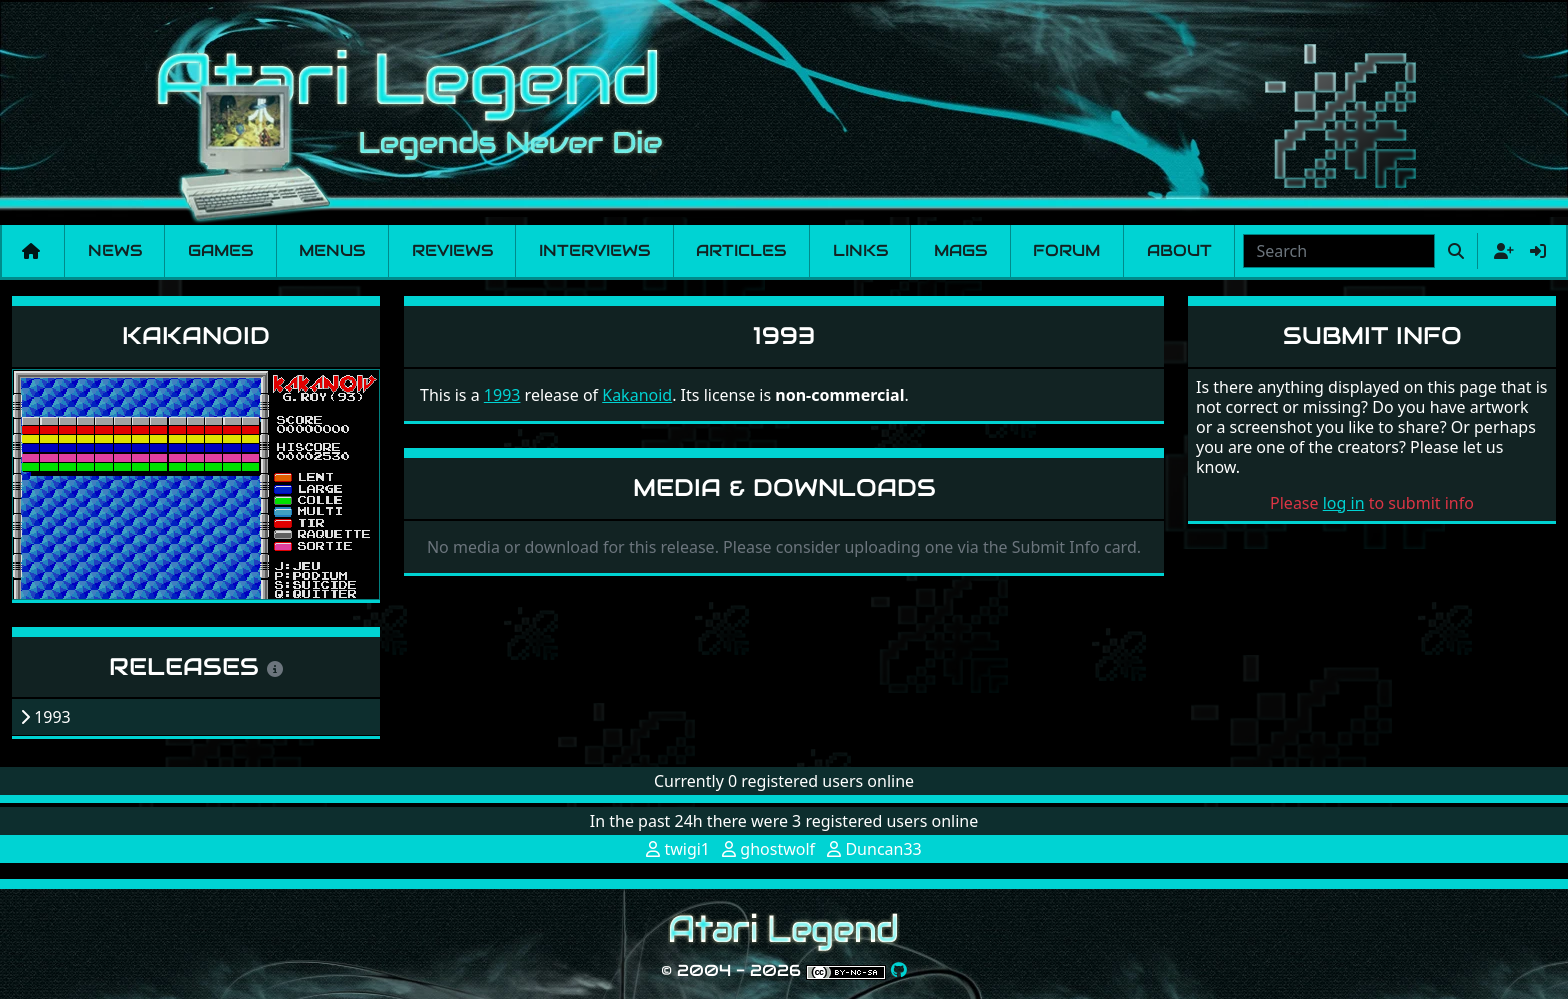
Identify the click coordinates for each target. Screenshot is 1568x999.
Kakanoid (196, 335)
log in (1344, 503)
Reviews (452, 250)
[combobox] (1339, 251)
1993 (502, 395)
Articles (741, 250)
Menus (332, 250)
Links (860, 250)
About (1179, 250)
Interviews (594, 250)
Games (220, 250)
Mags (960, 250)
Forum (1066, 250)
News (115, 250)
